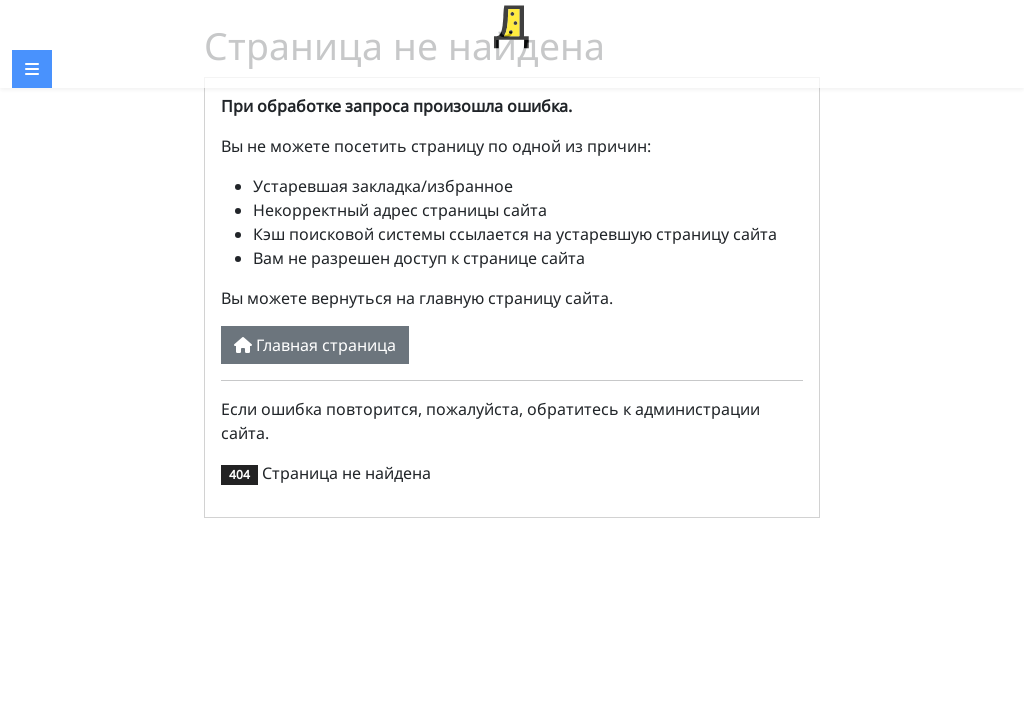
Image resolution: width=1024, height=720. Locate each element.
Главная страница (315, 345)
